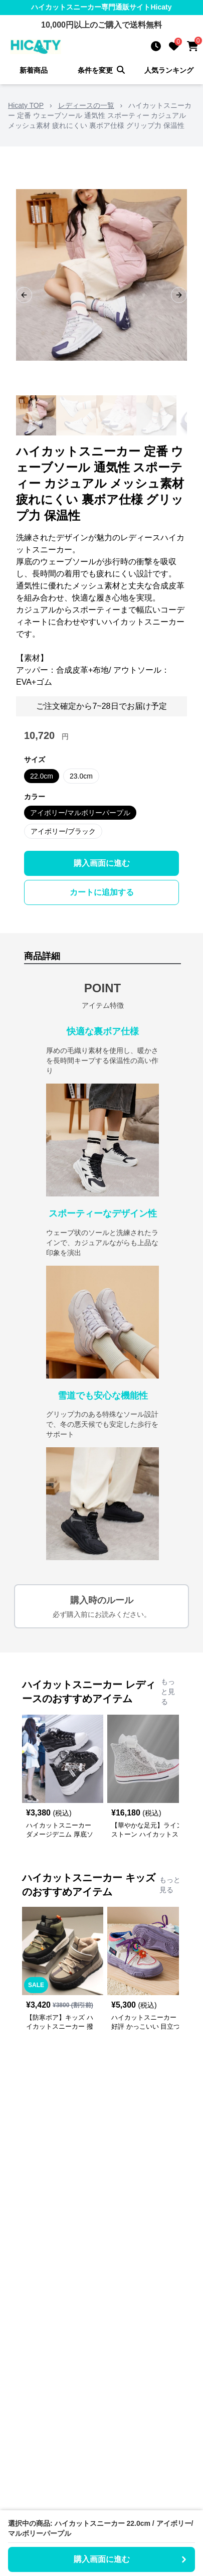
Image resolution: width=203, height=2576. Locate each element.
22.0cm (41, 776)
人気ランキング (168, 70)
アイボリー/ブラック (63, 831)
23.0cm (81, 776)
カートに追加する (102, 892)
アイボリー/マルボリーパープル (80, 813)
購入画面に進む (102, 863)
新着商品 (34, 70)
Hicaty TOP (26, 105)
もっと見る (168, 1692)
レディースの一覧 (86, 105)
